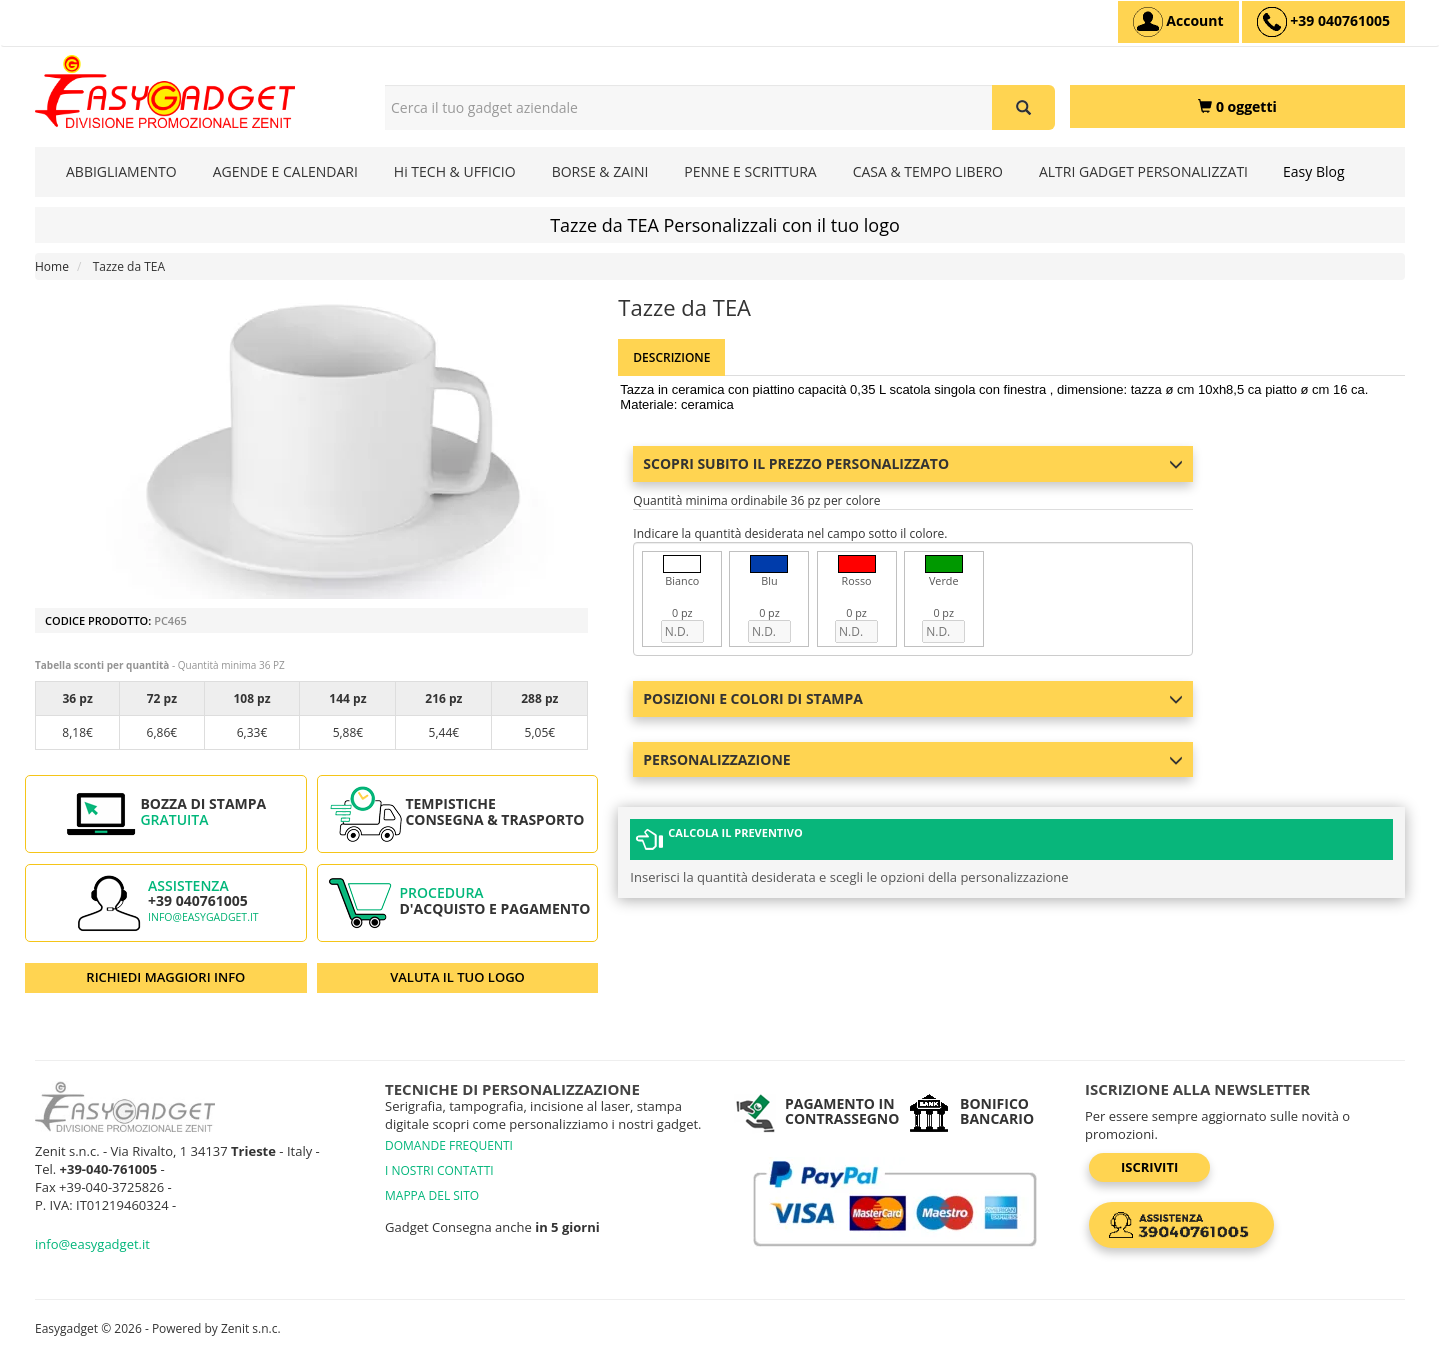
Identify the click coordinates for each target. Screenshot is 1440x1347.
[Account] (1178, 22)
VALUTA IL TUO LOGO (457, 977)
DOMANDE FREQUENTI (449, 1145)
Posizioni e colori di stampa (913, 698)
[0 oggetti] (1237, 106)
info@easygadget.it (203, 917)
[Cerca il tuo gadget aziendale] (1023, 107)
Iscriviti (1149, 1167)
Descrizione (671, 357)
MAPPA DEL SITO (432, 1195)
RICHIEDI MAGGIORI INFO (165, 977)
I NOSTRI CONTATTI (439, 1170)
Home (52, 266)
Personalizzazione (913, 759)
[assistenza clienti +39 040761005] (1323, 22)
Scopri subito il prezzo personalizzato (913, 463)
